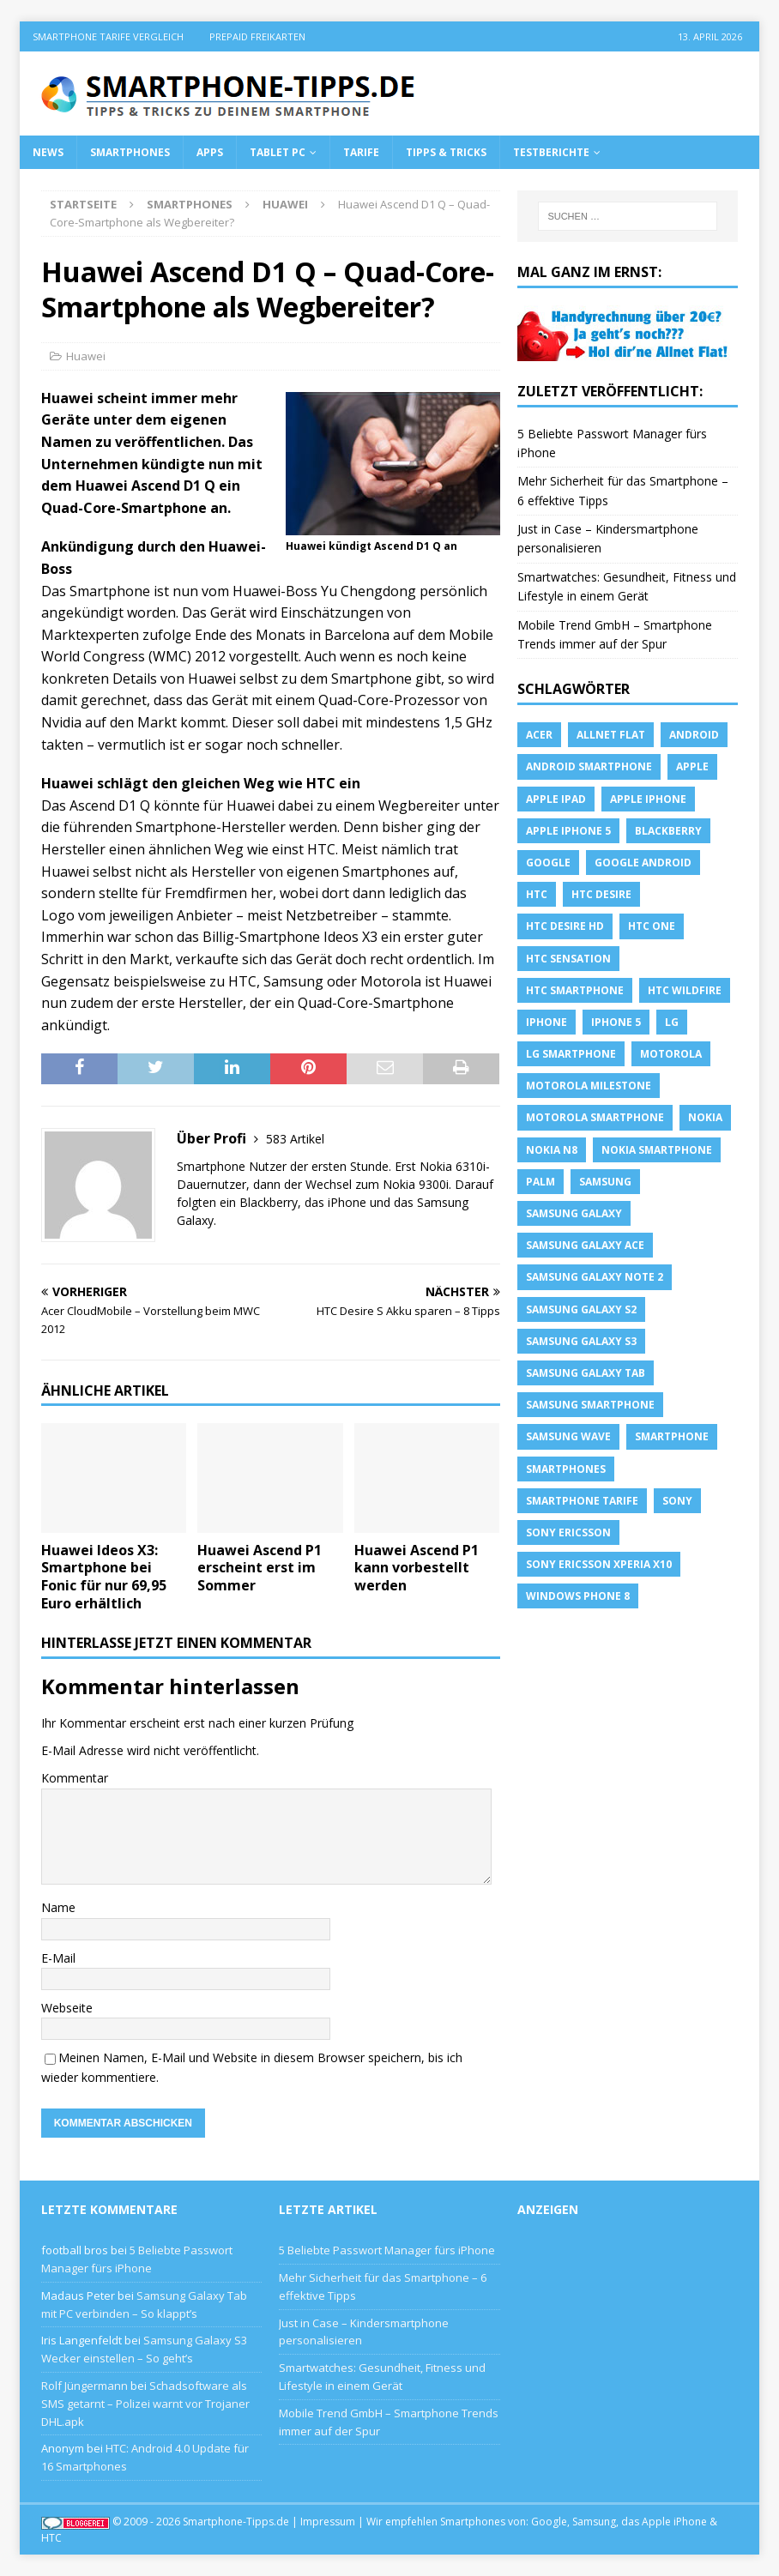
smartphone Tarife (582, 1500)
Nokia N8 (551, 1150)
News (48, 152)
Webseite (67, 2008)
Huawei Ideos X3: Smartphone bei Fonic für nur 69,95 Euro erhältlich (103, 1577)
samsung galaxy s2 (581, 1309)
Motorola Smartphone (595, 1117)
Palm (540, 1181)
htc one (651, 926)
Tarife (361, 152)
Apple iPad (556, 799)
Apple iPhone (648, 799)
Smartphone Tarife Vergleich (108, 36)
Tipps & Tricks (446, 152)
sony (677, 1500)
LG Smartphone (571, 1054)
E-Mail (58, 1958)
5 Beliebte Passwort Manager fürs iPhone (387, 2250)
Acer (539, 734)
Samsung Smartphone (590, 1404)
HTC (536, 894)
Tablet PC (277, 152)
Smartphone (672, 1436)
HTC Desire (601, 894)
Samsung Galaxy (574, 1213)
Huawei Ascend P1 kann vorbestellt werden (416, 1568)
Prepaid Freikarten (257, 36)
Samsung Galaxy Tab (585, 1373)
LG (672, 1022)
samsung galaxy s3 (581, 1341)
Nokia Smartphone (656, 1150)
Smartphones (130, 152)
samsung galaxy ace (585, 1245)
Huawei (86, 356)
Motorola (671, 1054)
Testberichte (551, 152)
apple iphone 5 (568, 830)
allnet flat (611, 734)
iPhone (546, 1022)
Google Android (643, 862)
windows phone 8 (578, 1596)
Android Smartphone (589, 766)
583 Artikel (295, 1139)
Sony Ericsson (568, 1532)
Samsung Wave (568, 1436)
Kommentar (74, 1778)
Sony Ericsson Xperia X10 (599, 1564)
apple (692, 766)
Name (58, 1907)
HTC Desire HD (565, 926)
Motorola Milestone (588, 1085)
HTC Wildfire (685, 990)
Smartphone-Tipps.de (236, 2521)
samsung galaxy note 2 (594, 1277)
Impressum (327, 2521)
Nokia (705, 1117)
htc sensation (568, 958)
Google (548, 862)
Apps (209, 152)
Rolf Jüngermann (84, 2385)
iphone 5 (616, 1022)
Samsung (605, 1181)
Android (694, 734)
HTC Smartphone (575, 990)
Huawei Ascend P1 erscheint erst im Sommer (259, 1568)
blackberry (668, 830)
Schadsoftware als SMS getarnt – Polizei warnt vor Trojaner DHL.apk (145, 2403)
